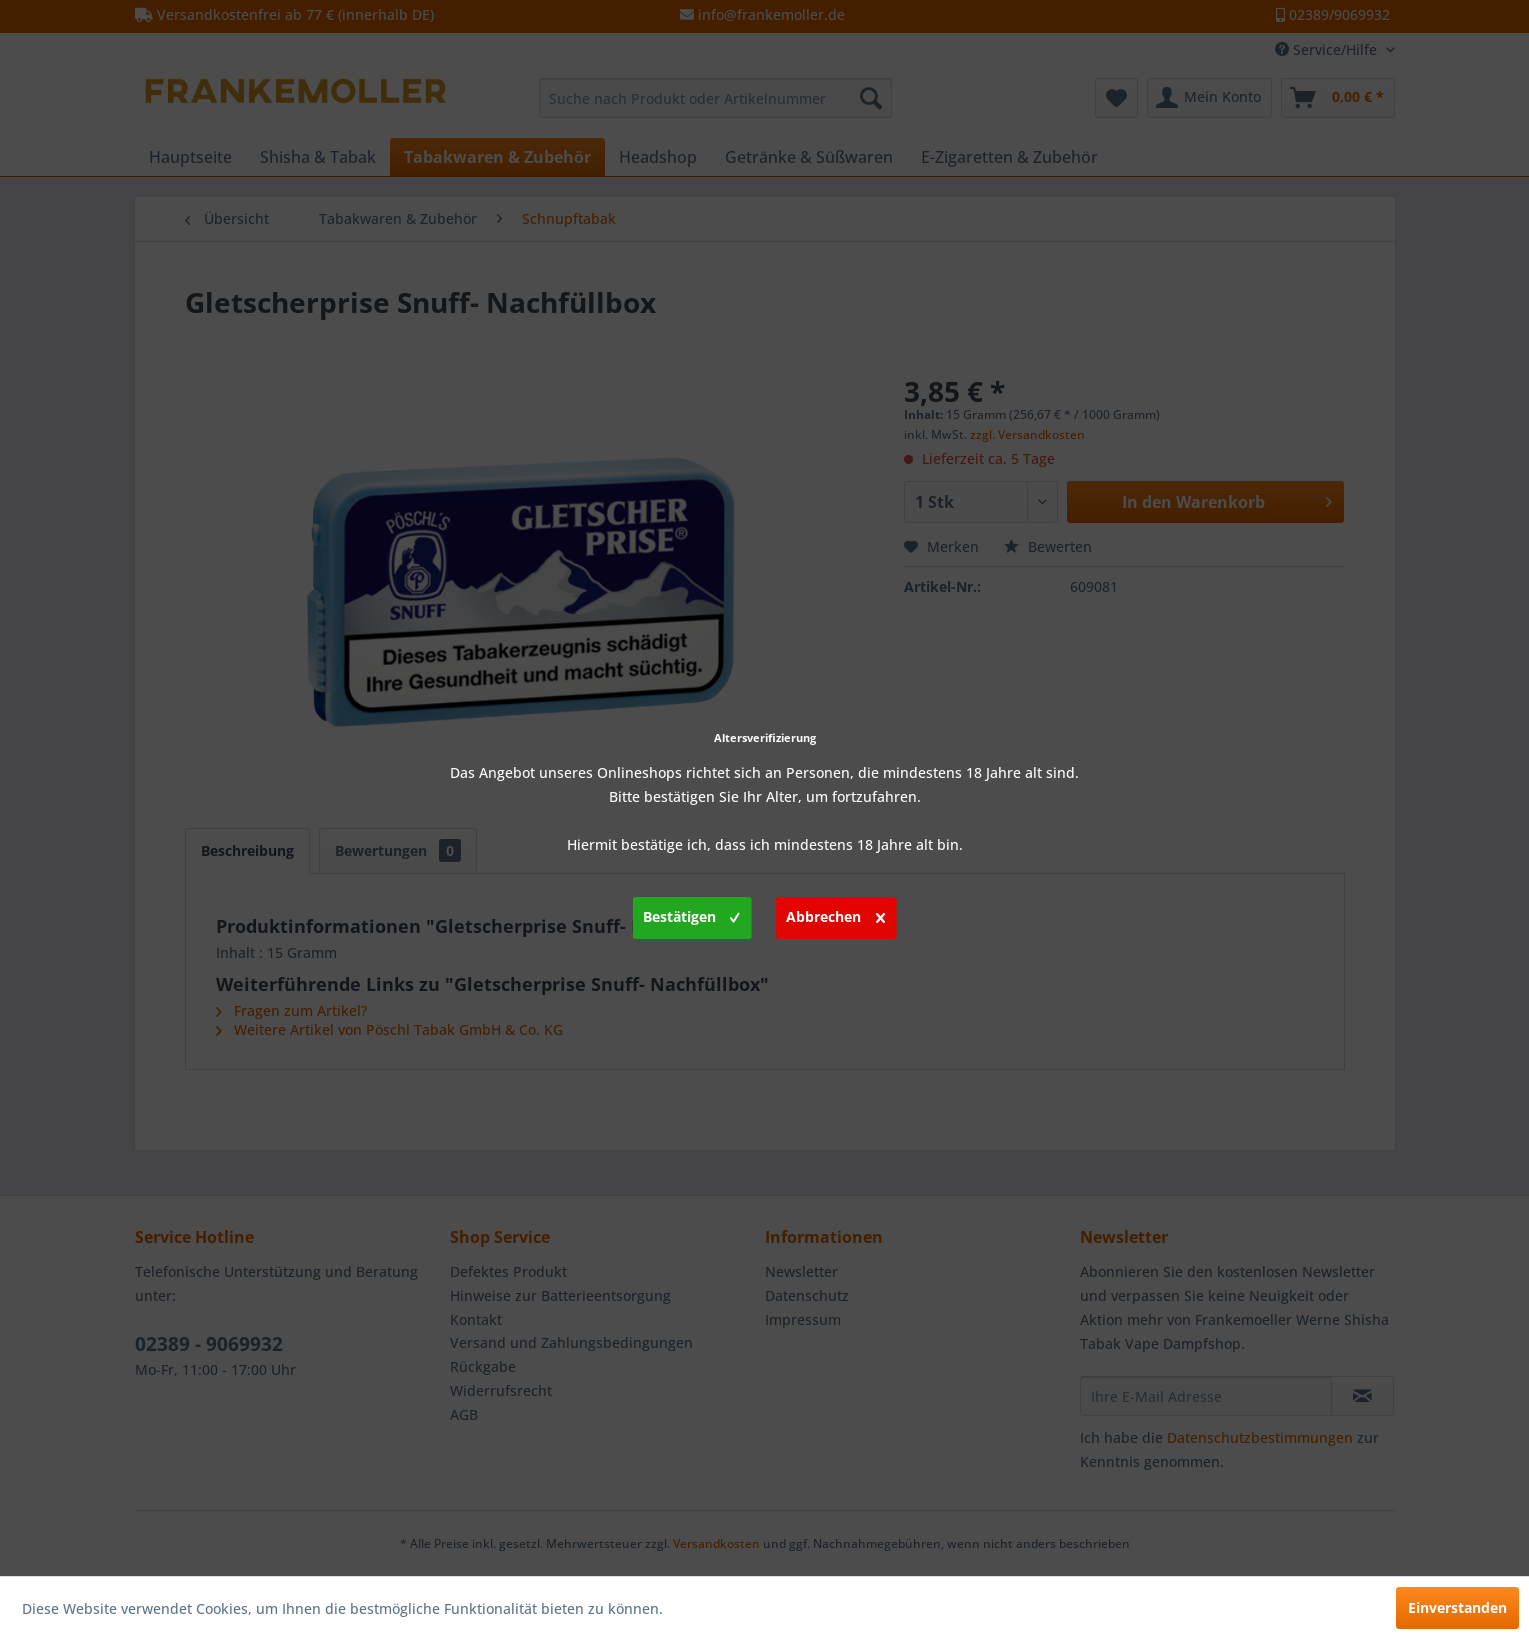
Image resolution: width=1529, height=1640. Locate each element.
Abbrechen (835, 914)
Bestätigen (691, 914)
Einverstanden (1457, 1607)
